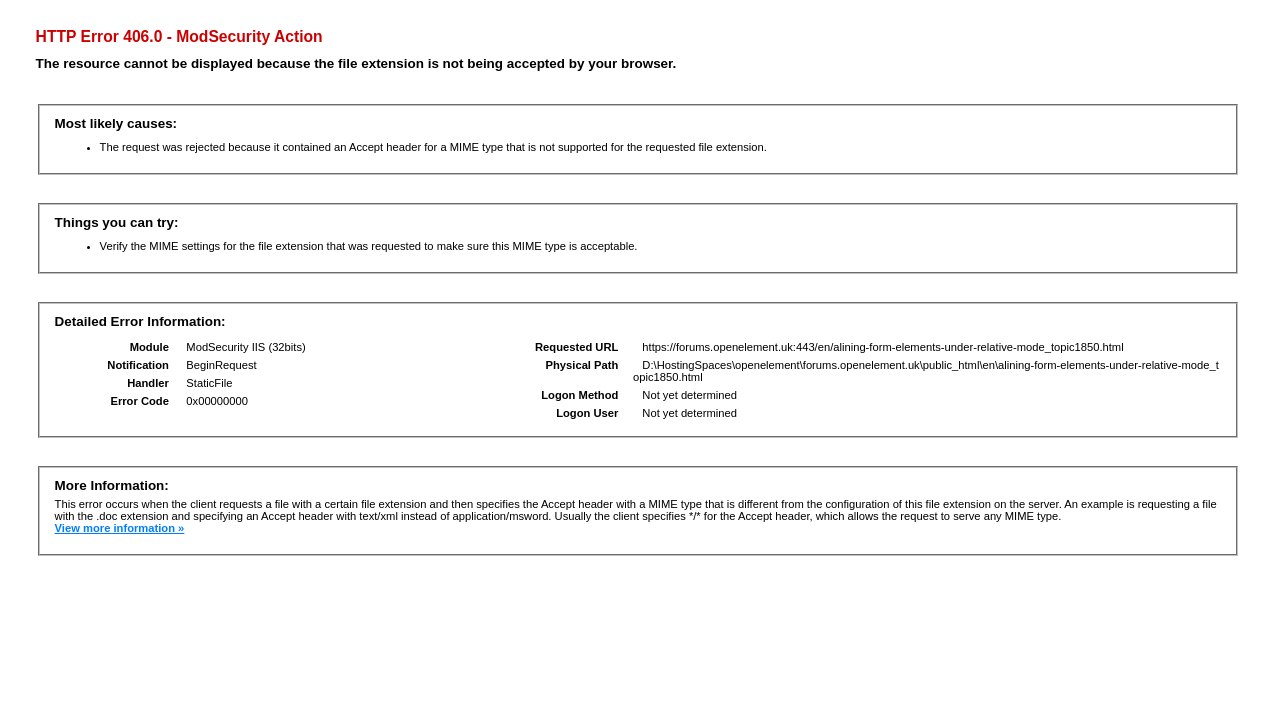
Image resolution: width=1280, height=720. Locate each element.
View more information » (120, 528)
